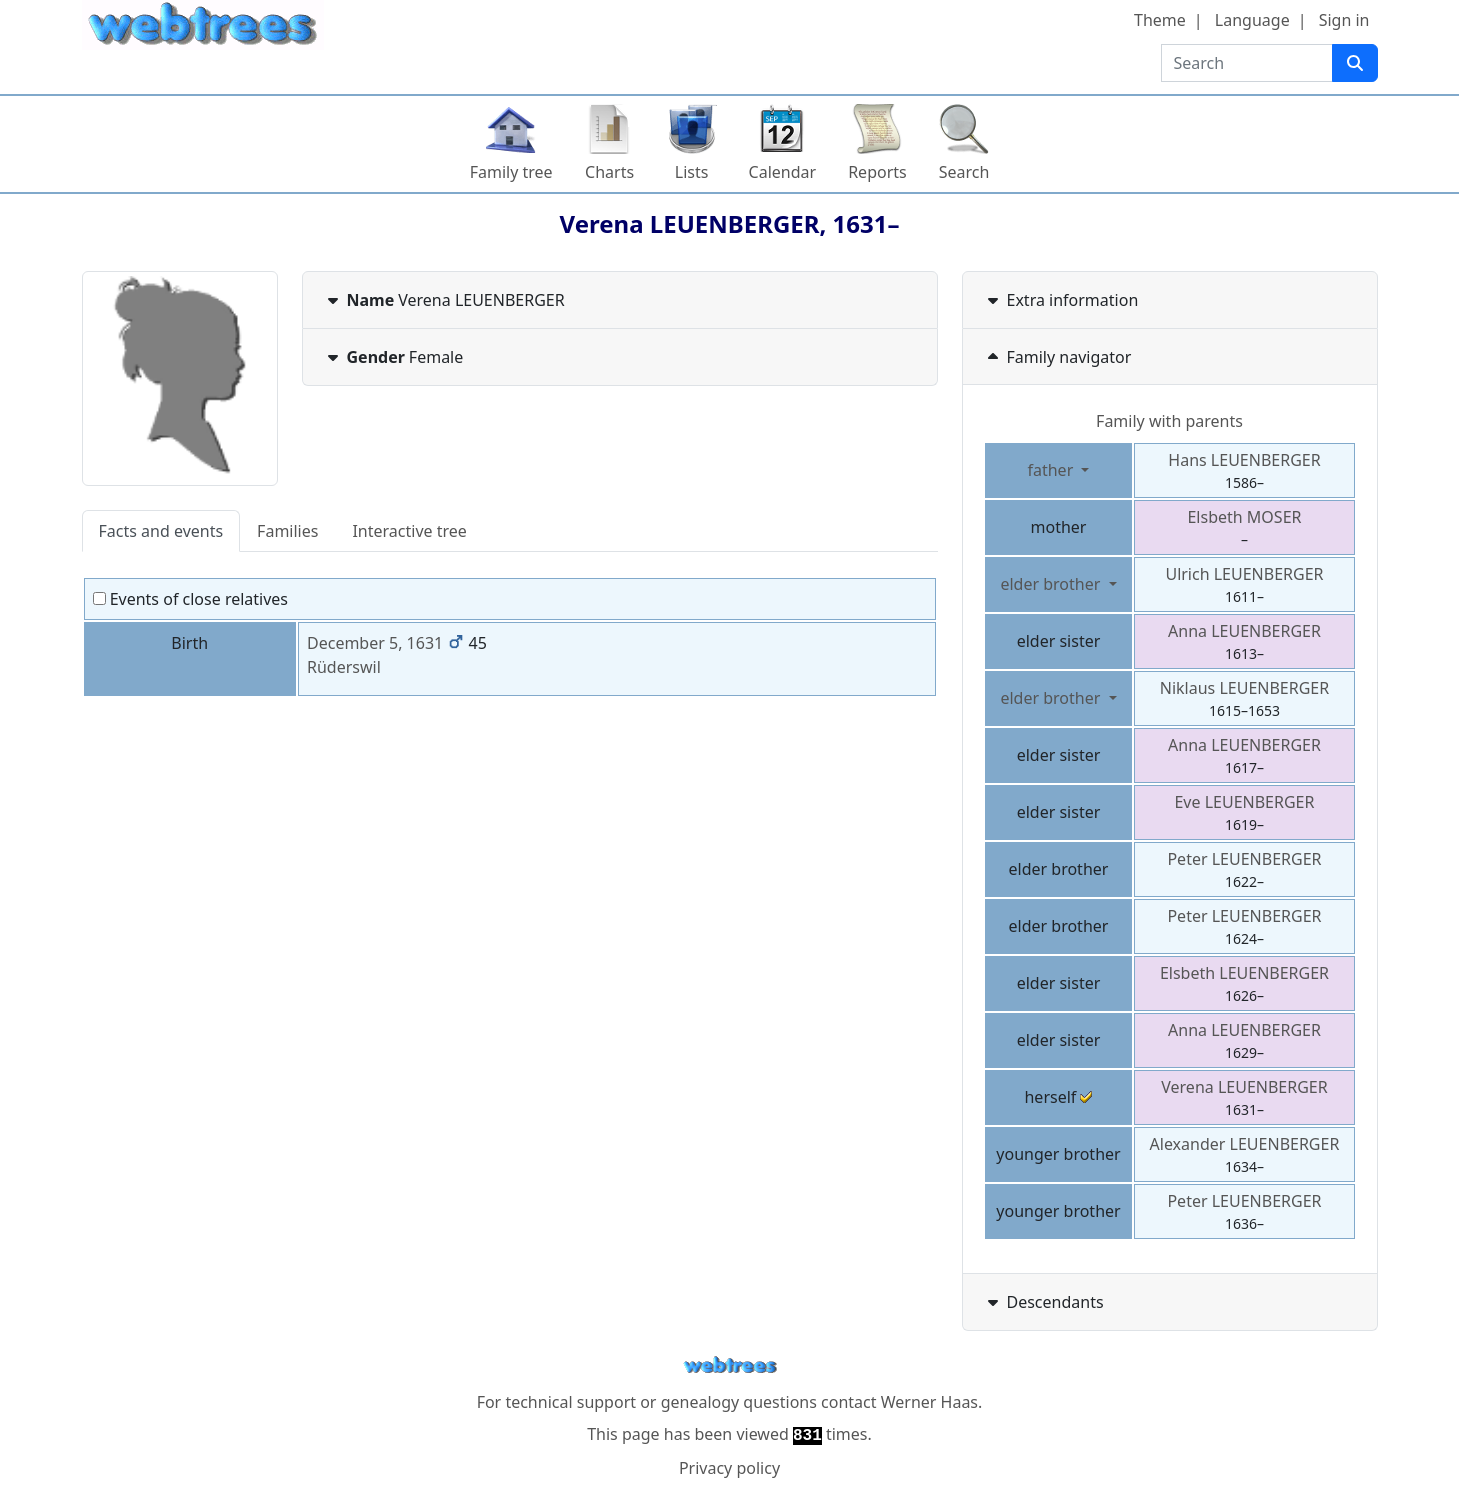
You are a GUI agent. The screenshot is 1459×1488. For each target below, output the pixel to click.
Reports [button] (877, 172)
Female (393, 357)
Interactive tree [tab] (409, 531)
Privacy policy (729, 1468)
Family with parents (1169, 421)
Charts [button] (609, 172)
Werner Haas (929, 1402)
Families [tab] (287, 531)
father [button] (1052, 470)
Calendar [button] (783, 172)
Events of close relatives (191, 599)
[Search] (1355, 63)
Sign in (1344, 20)
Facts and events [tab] (161, 531)
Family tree (511, 172)
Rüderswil (344, 667)
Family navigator (1057, 357)
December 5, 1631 (375, 643)
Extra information (1061, 300)
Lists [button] (692, 172)
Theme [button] (1160, 20)
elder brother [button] (1052, 584)
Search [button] (964, 172)
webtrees (730, 1365)
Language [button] (1252, 20)
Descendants (1043, 1302)
